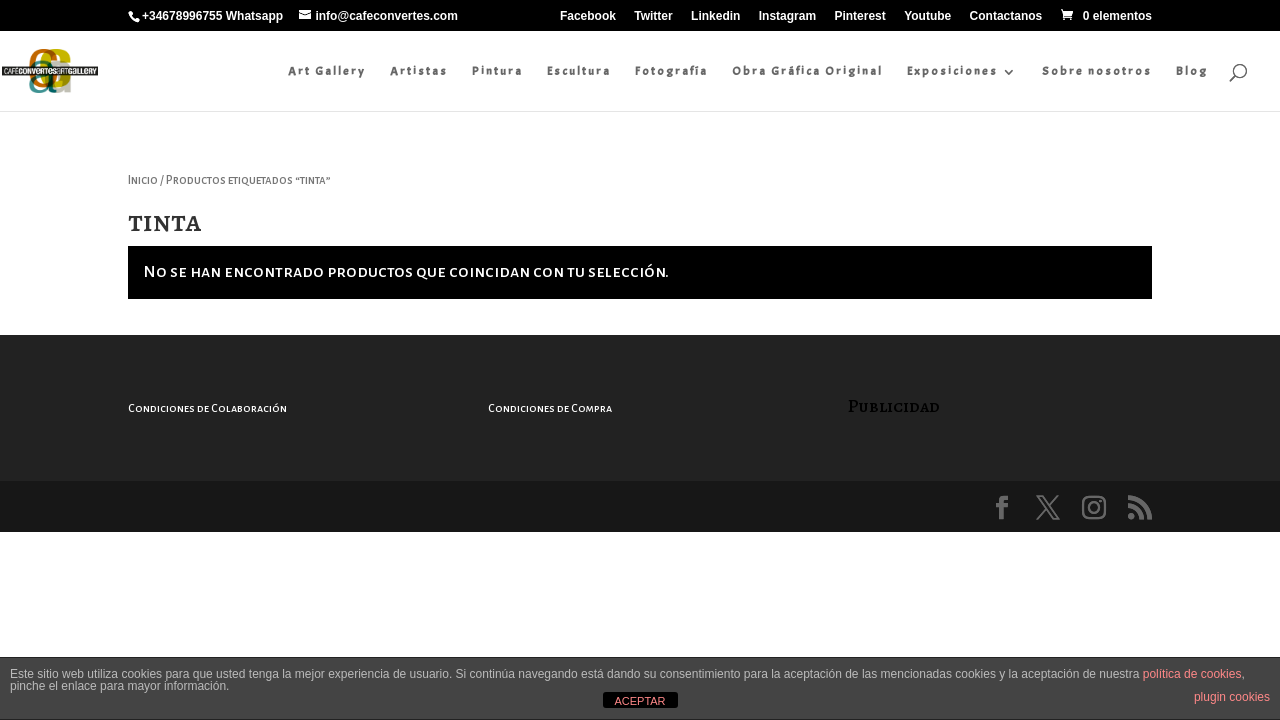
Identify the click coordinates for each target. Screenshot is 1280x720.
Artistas (419, 71)
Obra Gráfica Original (807, 71)
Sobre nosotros (1097, 71)
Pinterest (859, 16)
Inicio (143, 180)
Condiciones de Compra (550, 408)
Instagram (787, 16)
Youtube (927, 16)
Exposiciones (952, 71)
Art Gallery (327, 71)
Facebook (588, 16)
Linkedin (715, 16)
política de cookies (1192, 674)
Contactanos (1006, 16)
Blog (1192, 71)
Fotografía (671, 71)
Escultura (579, 71)
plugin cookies (1232, 697)
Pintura (497, 71)
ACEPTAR (639, 701)
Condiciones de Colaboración (207, 408)
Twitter (653, 16)
